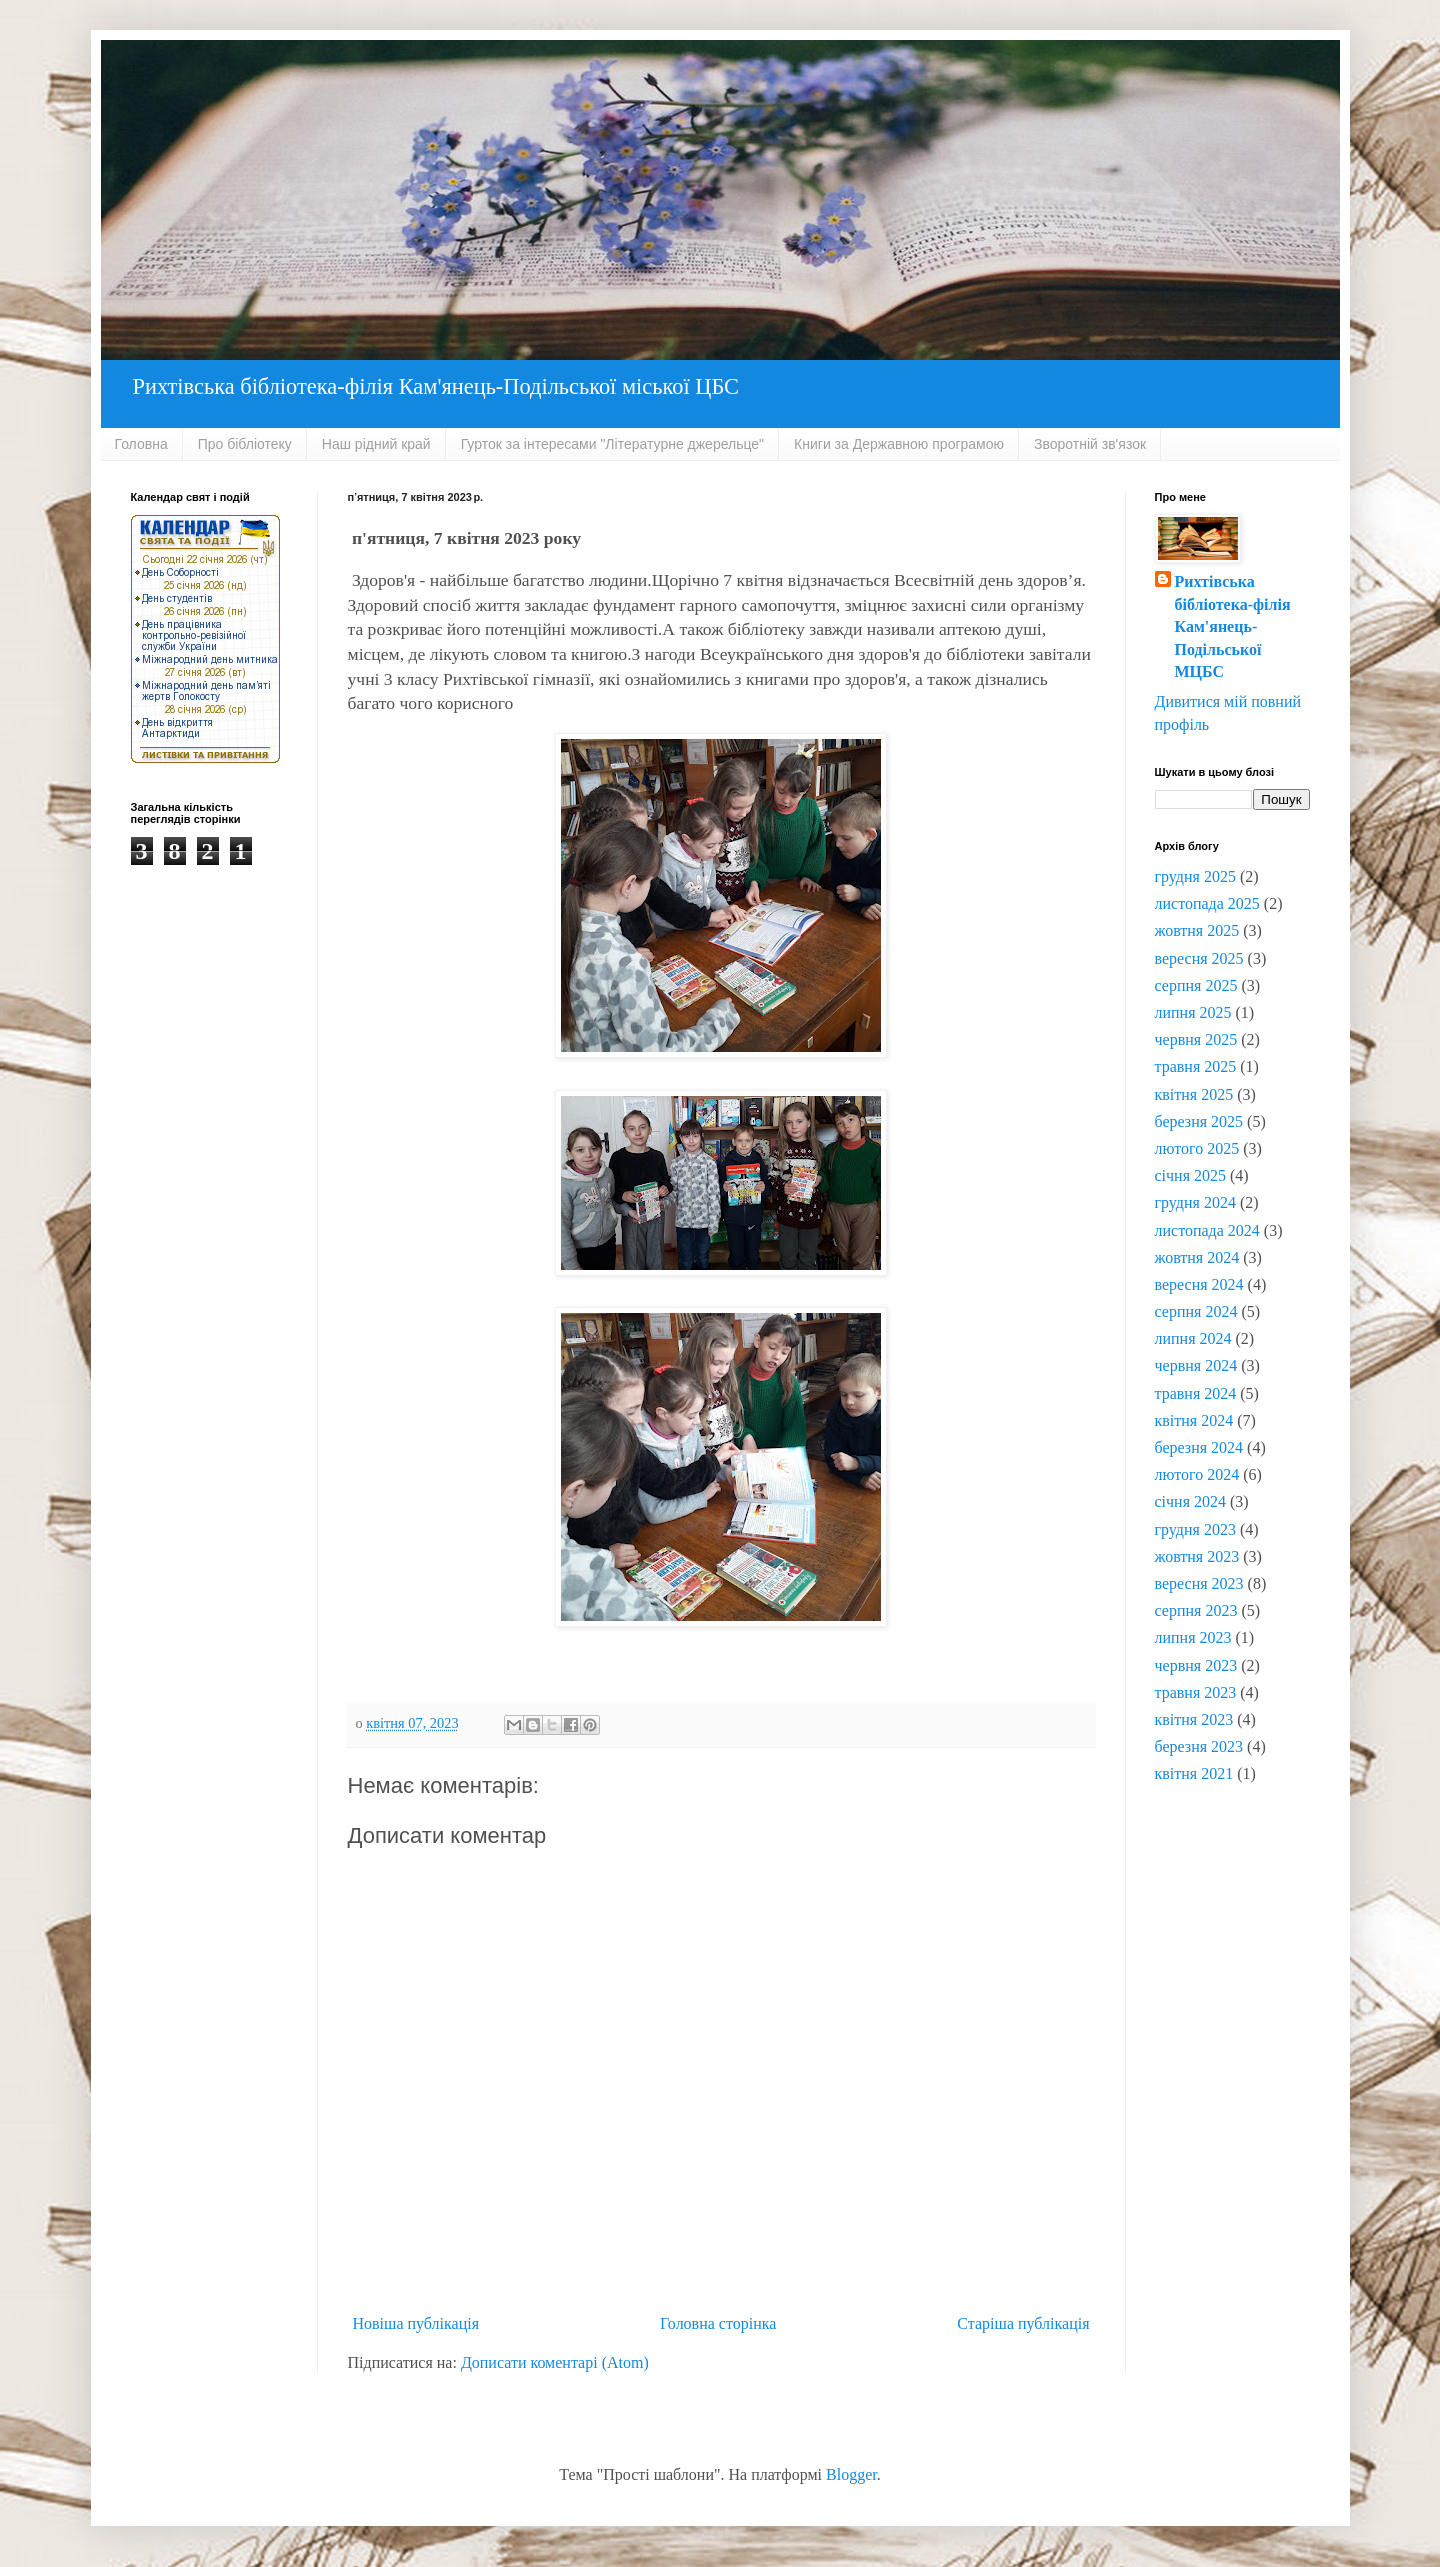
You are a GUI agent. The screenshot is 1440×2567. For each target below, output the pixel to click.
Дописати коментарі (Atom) (555, 2362)
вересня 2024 (1199, 1284)
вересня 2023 (1199, 1583)
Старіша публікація (1023, 2323)
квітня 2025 (1194, 1094)
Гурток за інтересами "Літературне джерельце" (612, 444)
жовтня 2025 (1197, 930)
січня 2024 (1191, 1501)
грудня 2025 (1195, 876)
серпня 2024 (1196, 1311)
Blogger (851, 2474)
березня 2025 (1199, 1121)
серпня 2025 (1196, 985)
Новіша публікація (416, 2323)
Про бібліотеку (245, 444)
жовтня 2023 (1197, 1556)
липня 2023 (1193, 1637)
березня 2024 (1199, 1447)
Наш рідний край (376, 444)
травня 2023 (1196, 1692)
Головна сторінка (718, 2323)
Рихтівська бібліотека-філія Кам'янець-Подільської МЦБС (1233, 626)
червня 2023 (1196, 1665)
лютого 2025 (1197, 1148)
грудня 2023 (1195, 1529)
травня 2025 (1196, 1066)
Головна (141, 444)
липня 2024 (1193, 1338)
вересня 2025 (1199, 958)
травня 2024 (1196, 1393)
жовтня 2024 (1197, 1257)
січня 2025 (1191, 1175)
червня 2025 (1196, 1039)
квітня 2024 (1194, 1420)
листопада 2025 (1207, 903)
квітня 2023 (1194, 1719)
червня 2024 (1196, 1365)
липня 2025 (1193, 1012)
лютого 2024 (1197, 1474)
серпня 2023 (1196, 1610)
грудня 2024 (1195, 1202)
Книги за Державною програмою (899, 444)
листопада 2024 (1207, 1230)
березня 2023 (1199, 1746)
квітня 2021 (1194, 1773)
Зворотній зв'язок (1090, 444)
